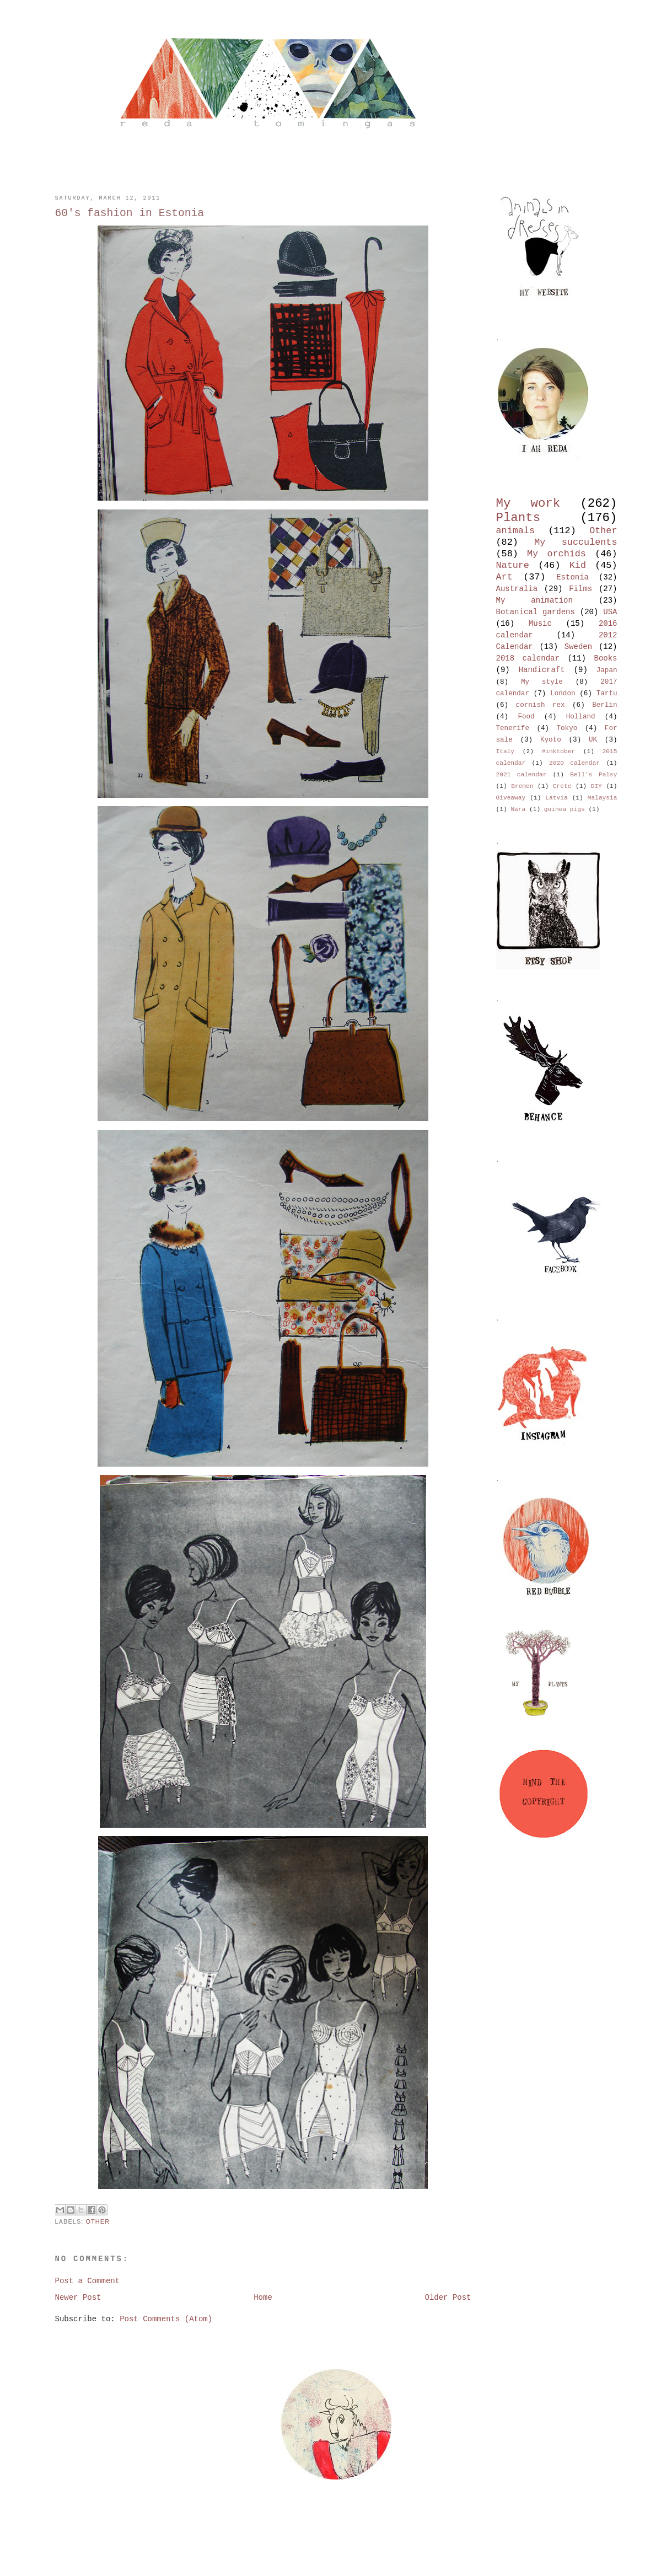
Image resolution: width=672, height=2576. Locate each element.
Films (580, 588)
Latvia (556, 798)
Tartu (606, 693)
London (562, 693)
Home (263, 2297)
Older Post (447, 2297)
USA (610, 612)
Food (526, 717)
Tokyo (567, 728)
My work (528, 503)
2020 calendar (574, 763)
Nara (517, 809)
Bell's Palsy (593, 774)
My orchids (556, 554)
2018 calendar (528, 658)
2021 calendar (521, 774)
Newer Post (78, 2297)
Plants (518, 518)
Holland (580, 717)
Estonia (572, 577)
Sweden (578, 646)
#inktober (558, 751)
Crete (562, 786)
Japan (606, 670)
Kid (577, 565)
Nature (512, 565)
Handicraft (542, 670)
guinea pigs (564, 809)
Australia (517, 588)
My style (542, 682)
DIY (596, 786)
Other (98, 2221)
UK (593, 740)
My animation (534, 600)
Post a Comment (87, 2281)
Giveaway (511, 798)
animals (515, 530)
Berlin (604, 705)
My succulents (575, 542)
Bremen (522, 786)
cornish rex (540, 705)
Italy (505, 751)
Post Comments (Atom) (166, 2319)
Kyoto (550, 740)
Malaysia (602, 798)
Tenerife (512, 728)
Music (540, 623)
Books (605, 658)
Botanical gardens (535, 612)
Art (504, 577)
